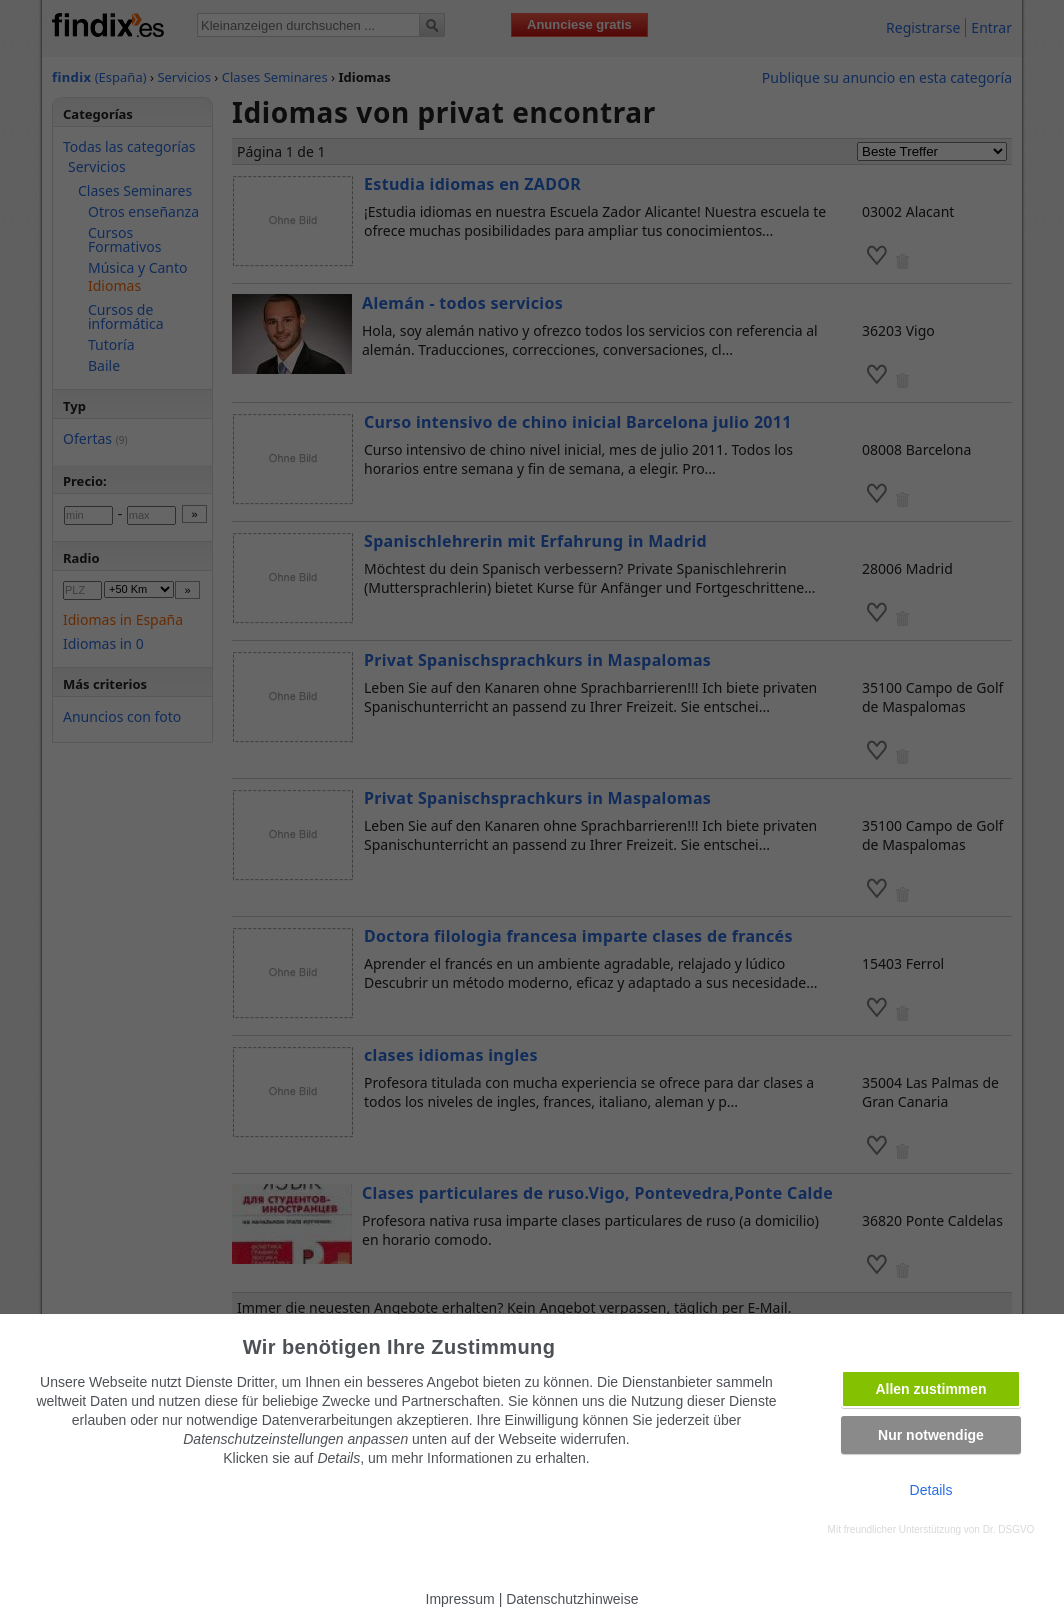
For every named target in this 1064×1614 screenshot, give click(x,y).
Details (931, 1490)
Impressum (460, 1599)
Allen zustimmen (930, 1389)
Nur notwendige (931, 1435)
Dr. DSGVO (1009, 1529)
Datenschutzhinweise (572, 1599)
